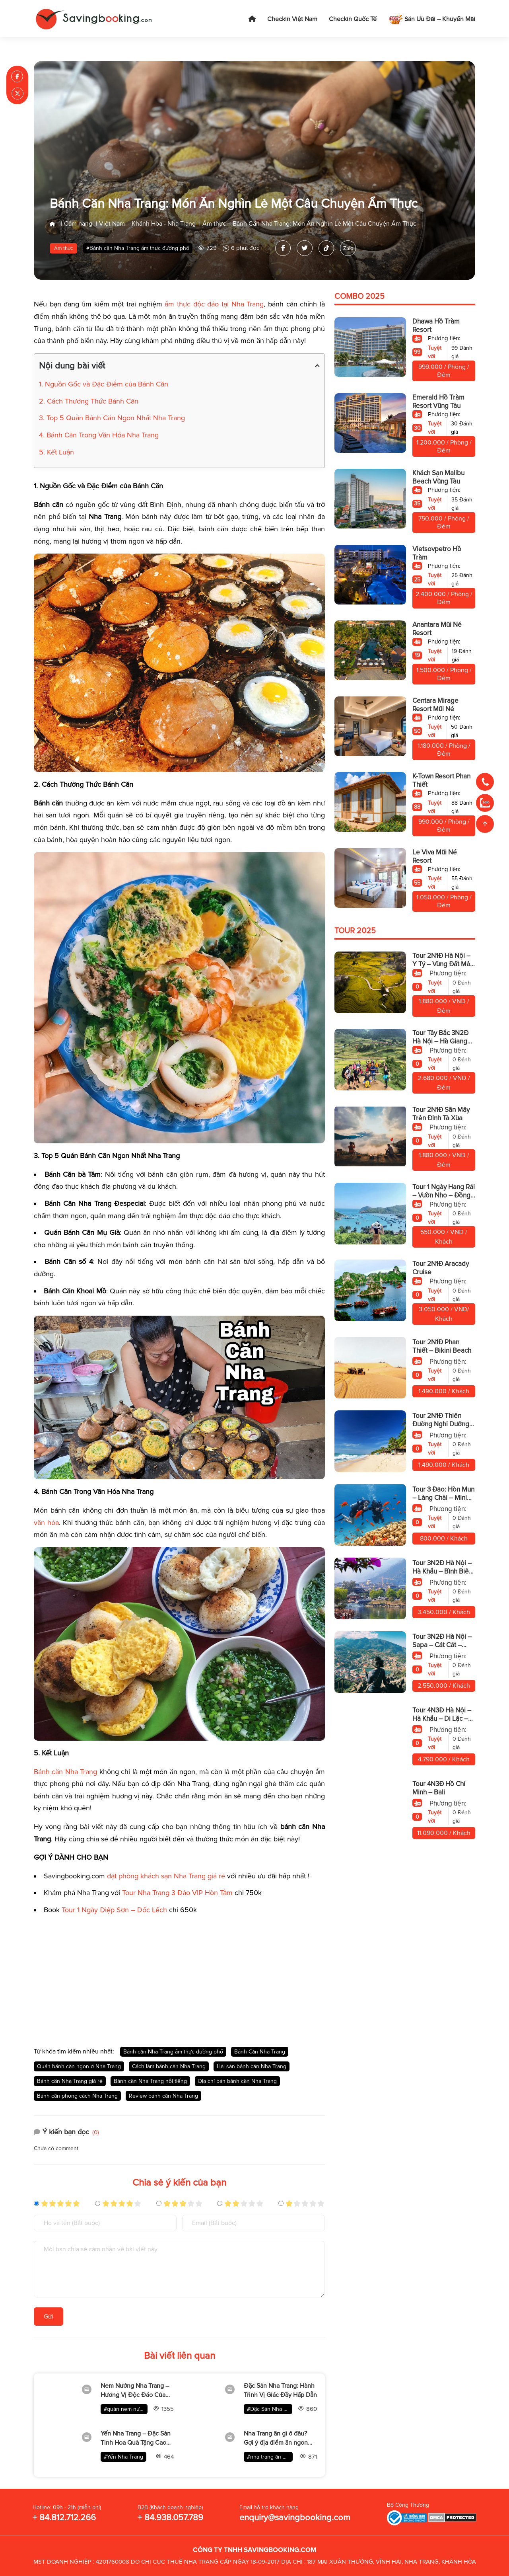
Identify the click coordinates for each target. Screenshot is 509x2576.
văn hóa (46, 1522)
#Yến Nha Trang (123, 2457)
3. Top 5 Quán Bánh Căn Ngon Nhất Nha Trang (112, 418)
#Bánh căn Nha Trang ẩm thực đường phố (137, 248)
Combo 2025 (359, 297)
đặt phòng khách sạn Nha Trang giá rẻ (166, 1876)
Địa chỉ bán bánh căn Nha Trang (237, 2081)
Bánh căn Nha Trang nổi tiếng (150, 2081)
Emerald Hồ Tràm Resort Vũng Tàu (438, 402)
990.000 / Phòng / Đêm (444, 826)
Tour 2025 (355, 931)
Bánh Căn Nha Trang (259, 2051)
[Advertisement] (179, 1976)
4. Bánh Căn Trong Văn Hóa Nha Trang (99, 435)
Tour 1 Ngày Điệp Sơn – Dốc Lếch (114, 1909)
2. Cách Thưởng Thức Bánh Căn (88, 401)
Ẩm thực (214, 224)
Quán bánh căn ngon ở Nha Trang (79, 2066)
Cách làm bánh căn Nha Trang (169, 2066)
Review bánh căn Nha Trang (163, 2095)
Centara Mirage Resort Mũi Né (435, 705)
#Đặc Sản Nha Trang (269, 2409)
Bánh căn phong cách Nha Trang (77, 2095)
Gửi (48, 2317)
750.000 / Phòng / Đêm (443, 523)
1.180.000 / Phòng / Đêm (444, 750)
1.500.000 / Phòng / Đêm (444, 675)
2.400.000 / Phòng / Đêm (444, 598)
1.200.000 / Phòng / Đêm (444, 447)
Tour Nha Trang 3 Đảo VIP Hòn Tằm (177, 1893)
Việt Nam (112, 224)
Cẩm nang (78, 224)
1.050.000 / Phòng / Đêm (444, 902)
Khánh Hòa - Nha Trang (164, 224)
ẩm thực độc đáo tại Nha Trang (214, 304)
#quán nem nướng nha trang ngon (126, 2409)
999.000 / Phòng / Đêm (443, 371)
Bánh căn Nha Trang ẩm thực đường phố (173, 2051)
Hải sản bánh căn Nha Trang (251, 2066)
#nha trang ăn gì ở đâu (270, 2457)
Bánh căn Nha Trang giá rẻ (70, 2081)
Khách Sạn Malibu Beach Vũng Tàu (438, 477)
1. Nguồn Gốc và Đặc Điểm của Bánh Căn (103, 384)
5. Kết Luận (56, 452)
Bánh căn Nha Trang (65, 1771)
